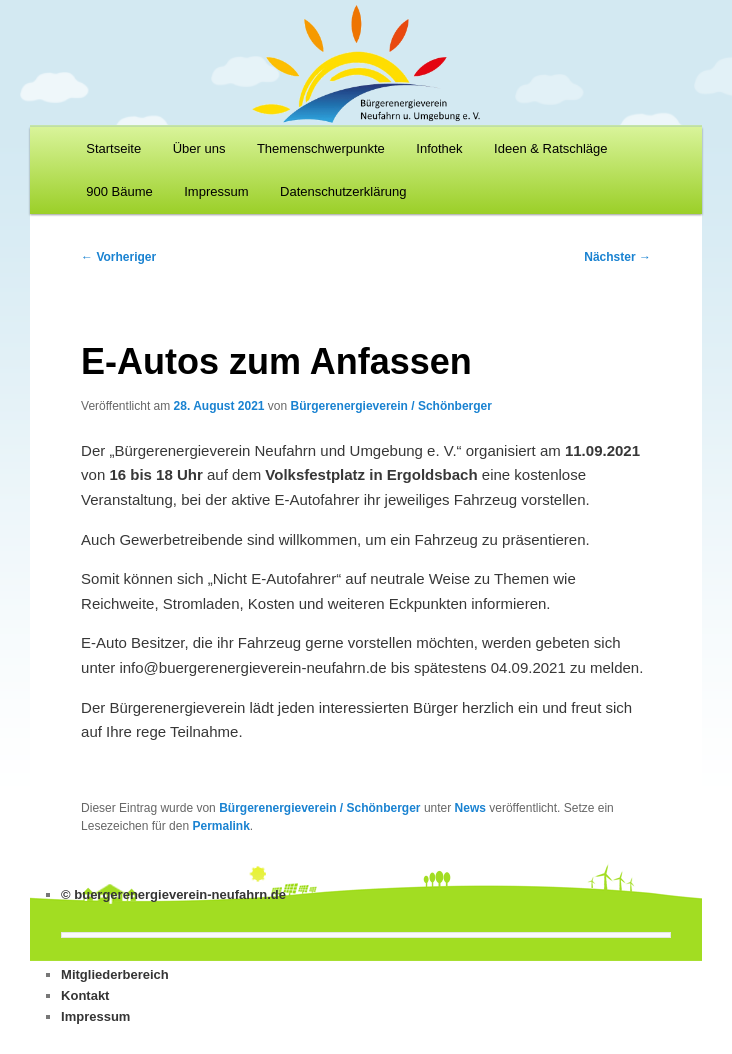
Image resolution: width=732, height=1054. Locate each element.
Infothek (439, 148)
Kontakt (85, 995)
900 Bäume (119, 191)
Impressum (216, 191)
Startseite (113, 148)
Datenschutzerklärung (343, 191)
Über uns (199, 148)
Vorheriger (118, 257)
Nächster (617, 257)
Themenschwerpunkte (321, 148)
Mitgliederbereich (115, 974)
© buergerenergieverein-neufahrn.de (173, 894)
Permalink (220, 826)
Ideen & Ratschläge (550, 148)
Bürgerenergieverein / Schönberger (391, 406)
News (470, 808)
